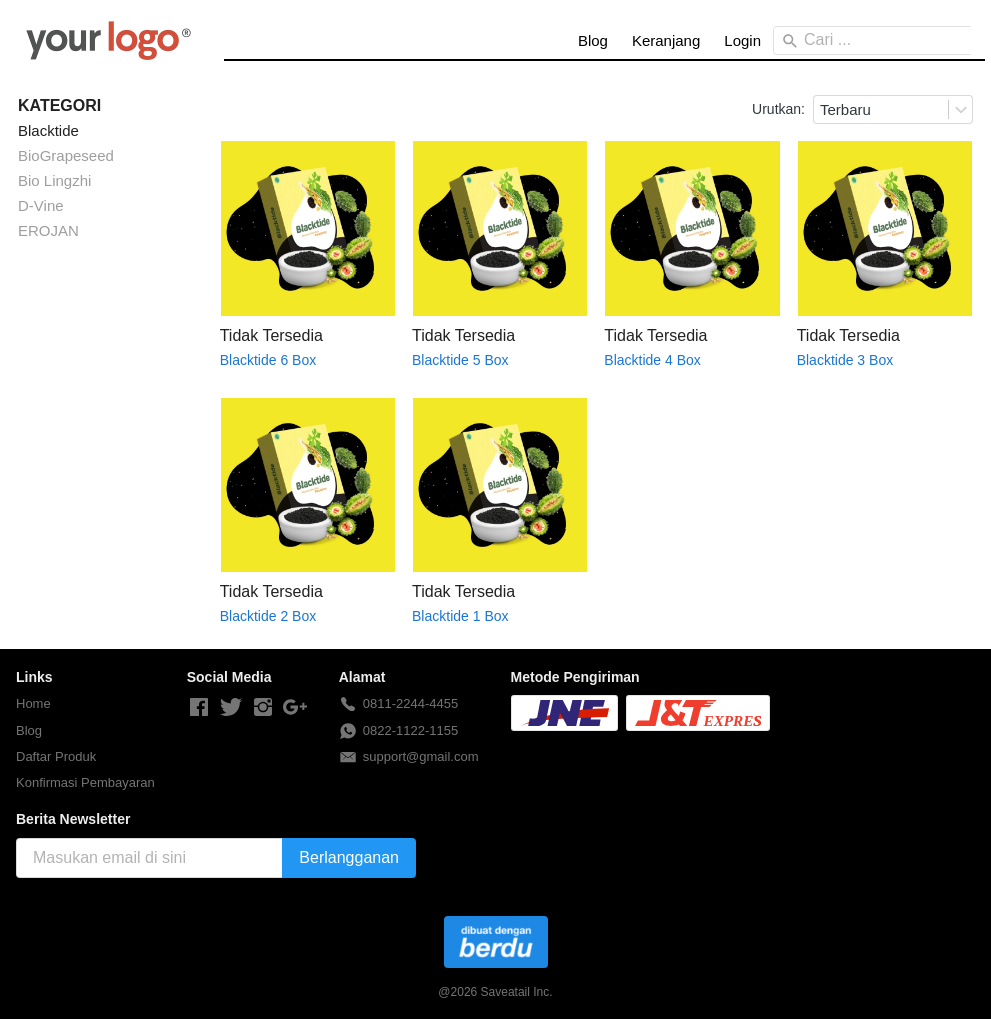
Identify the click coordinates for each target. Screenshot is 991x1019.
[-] (199, 708)
